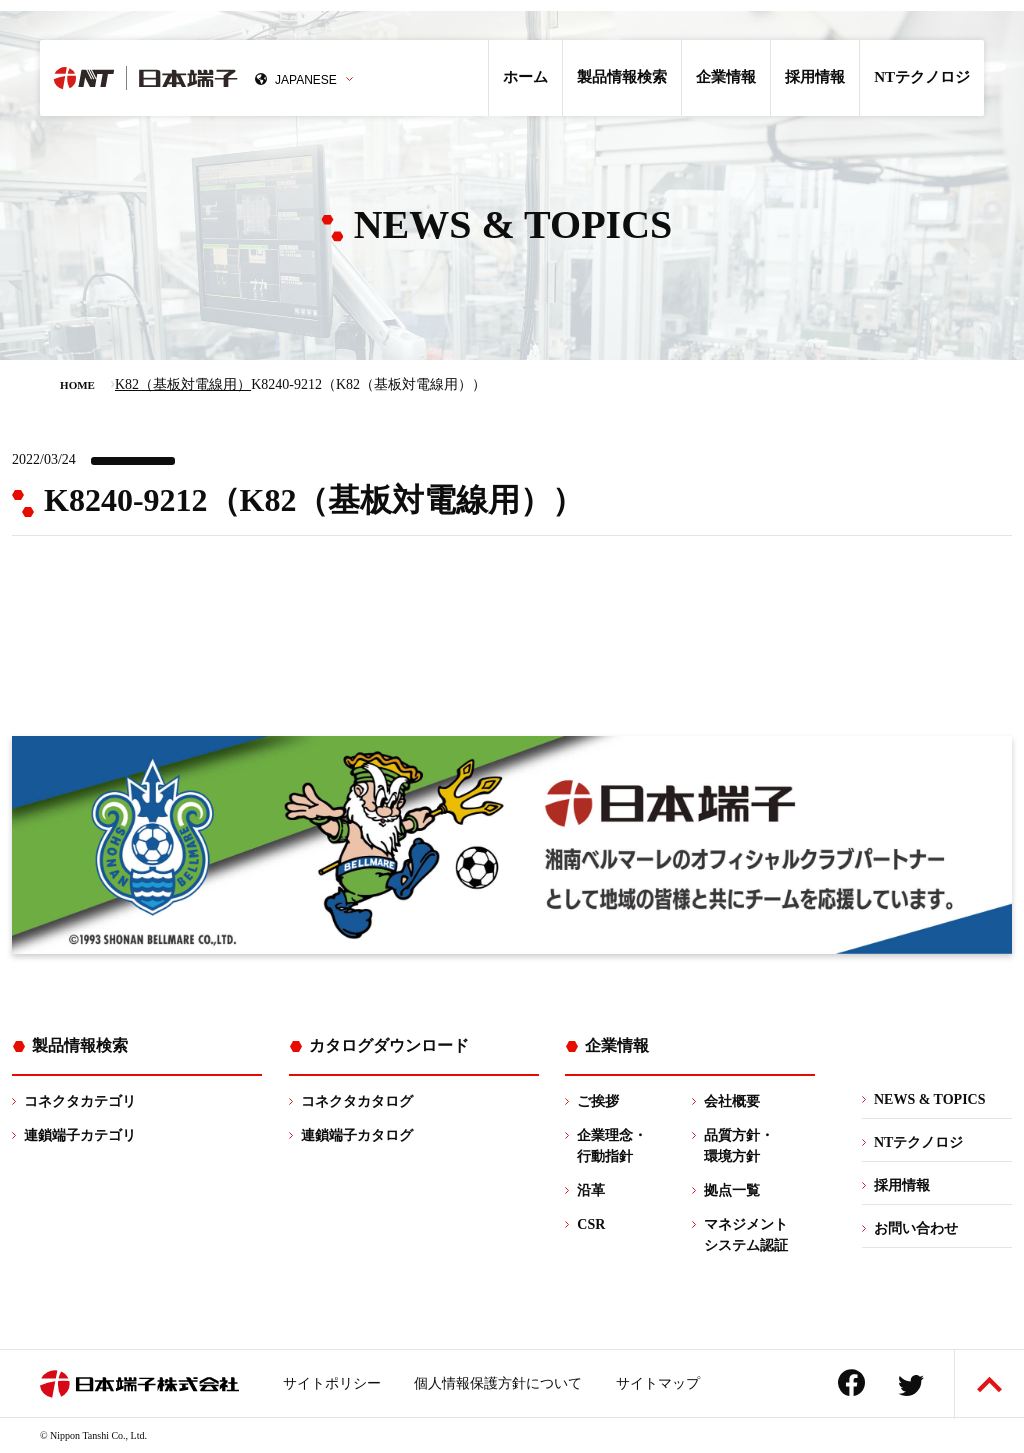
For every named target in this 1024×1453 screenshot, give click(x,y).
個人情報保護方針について (498, 1383)
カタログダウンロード (389, 1045)
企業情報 (726, 77)
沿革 (591, 1190)
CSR (591, 1224)
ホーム (525, 77)
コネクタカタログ (357, 1101)
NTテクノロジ (922, 77)
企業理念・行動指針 (612, 1146)
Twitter (911, 1385)
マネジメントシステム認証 (746, 1235)
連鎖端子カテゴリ (80, 1135)
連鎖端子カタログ (357, 1135)
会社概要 (732, 1101)
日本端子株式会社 (207, 78)
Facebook (851, 1382)
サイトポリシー (332, 1383)
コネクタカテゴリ (80, 1101)
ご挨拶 (598, 1101)
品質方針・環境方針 (739, 1146)
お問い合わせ (916, 1228)
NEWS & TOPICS (930, 1099)
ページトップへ (989, 1384)
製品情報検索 (622, 77)
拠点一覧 (732, 1190)
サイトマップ (658, 1383)
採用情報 (815, 77)
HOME (77, 385)
